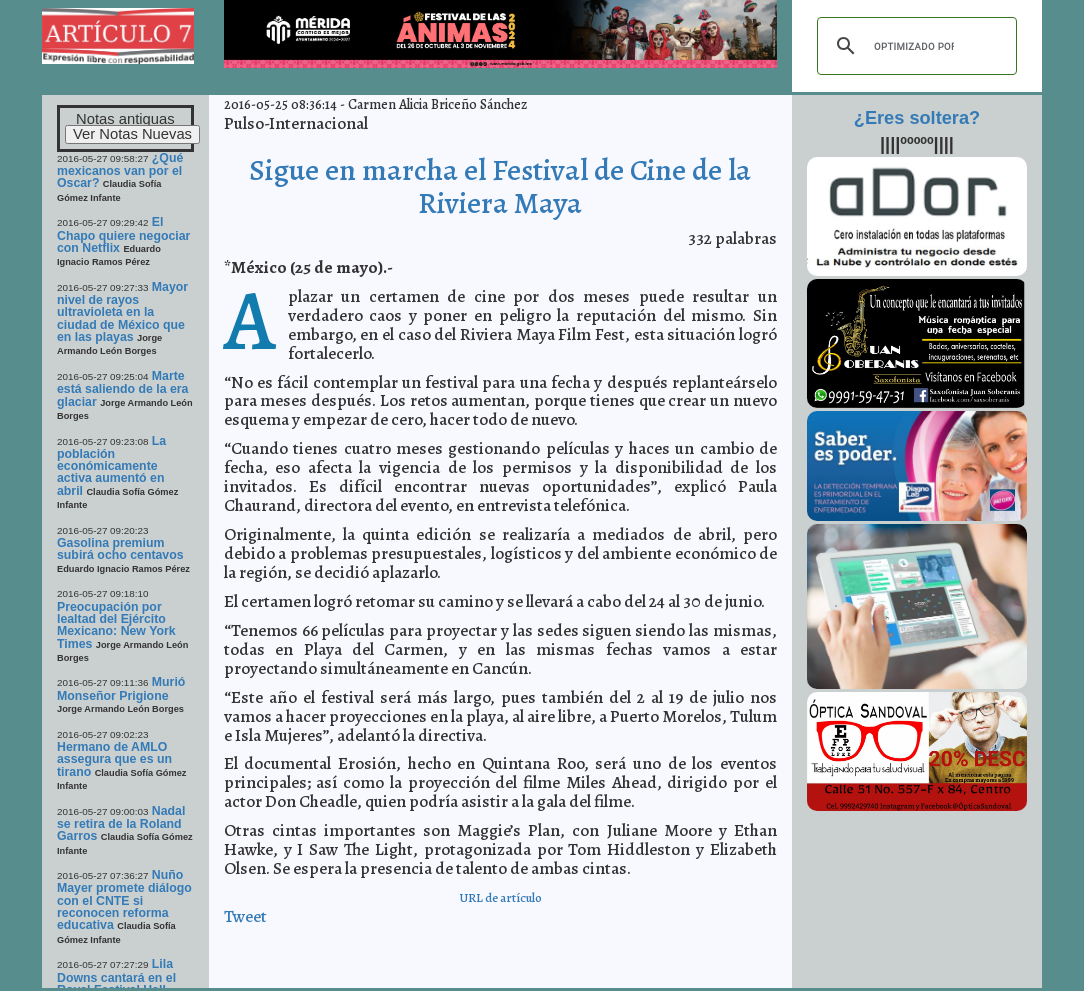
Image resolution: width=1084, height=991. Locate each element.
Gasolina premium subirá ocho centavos (120, 549)
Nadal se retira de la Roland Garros (121, 824)
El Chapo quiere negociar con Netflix (123, 235)
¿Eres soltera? (917, 118)
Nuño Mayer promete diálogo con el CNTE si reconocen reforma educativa (124, 900)
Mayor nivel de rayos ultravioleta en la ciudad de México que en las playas (122, 312)
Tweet (245, 916)
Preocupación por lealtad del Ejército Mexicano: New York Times (116, 625)
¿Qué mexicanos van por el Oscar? (120, 171)
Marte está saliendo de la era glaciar (122, 389)
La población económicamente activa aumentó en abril (111, 466)
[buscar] (914, 46)
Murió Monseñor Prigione (121, 688)
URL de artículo (500, 897)
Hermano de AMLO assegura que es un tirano (114, 759)
